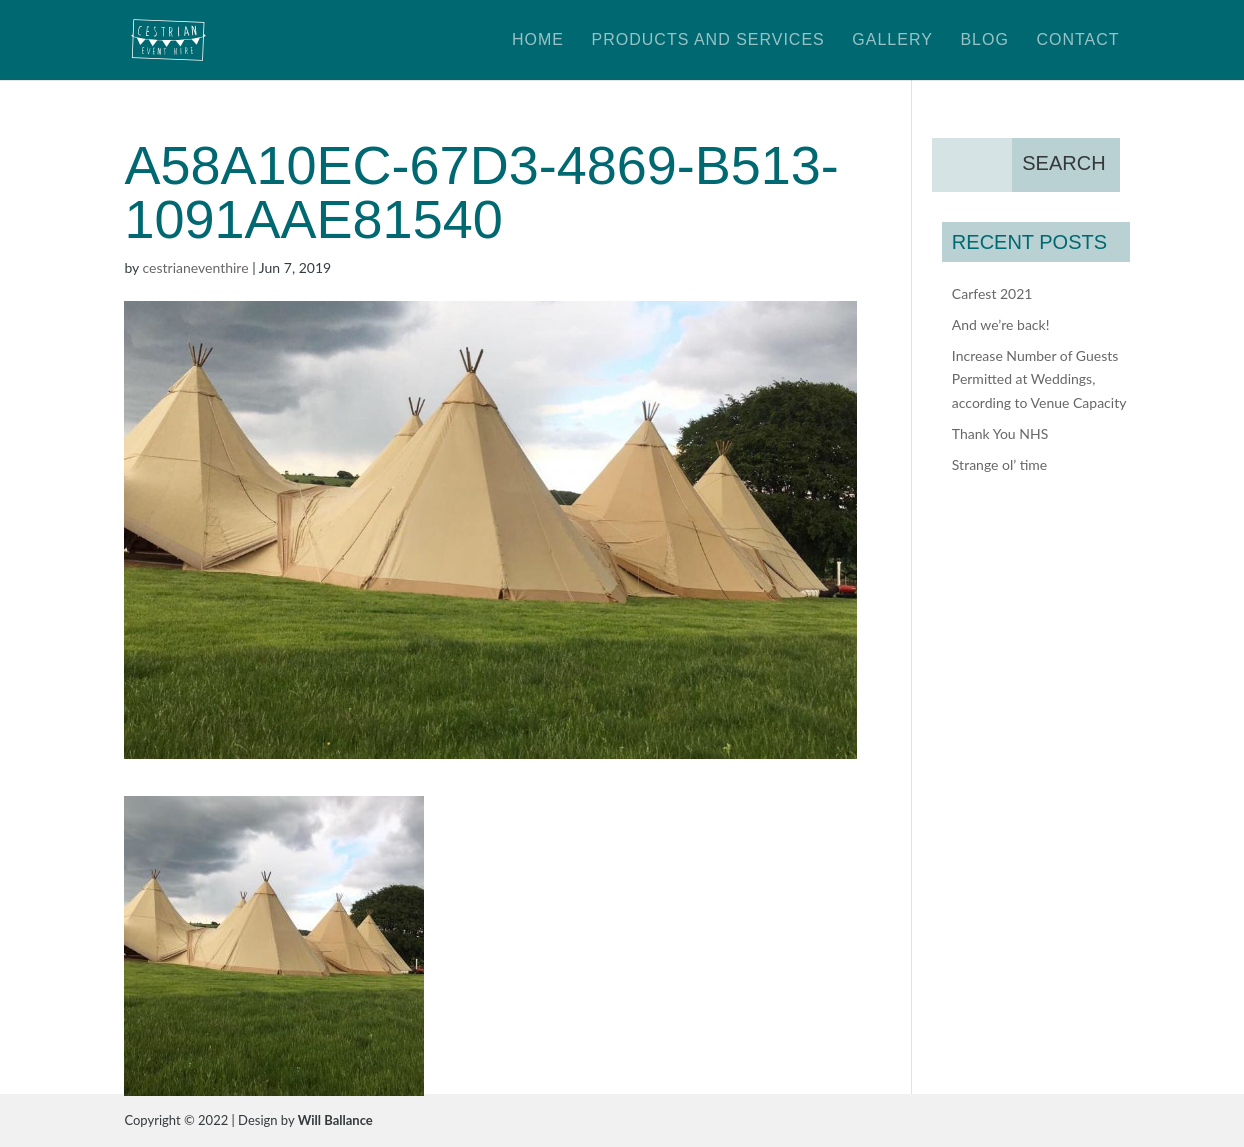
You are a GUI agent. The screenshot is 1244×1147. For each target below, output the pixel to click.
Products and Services (708, 40)
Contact (1077, 40)
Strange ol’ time (999, 464)
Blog (984, 40)
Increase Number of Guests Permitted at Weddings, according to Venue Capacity (1039, 379)
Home (538, 40)
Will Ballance (335, 1120)
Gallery (892, 40)
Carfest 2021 (992, 293)
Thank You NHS (1000, 433)
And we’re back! (1001, 324)
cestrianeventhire (196, 267)
